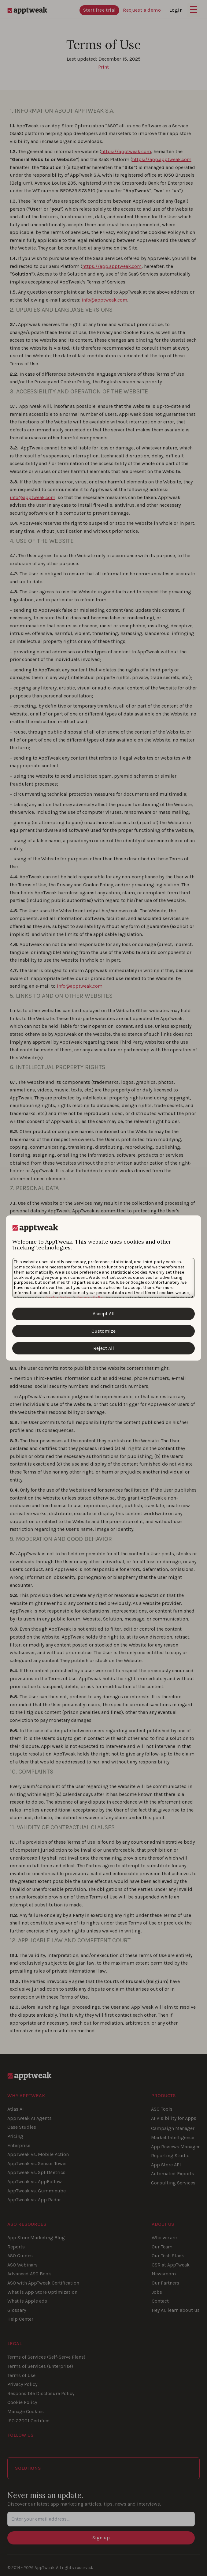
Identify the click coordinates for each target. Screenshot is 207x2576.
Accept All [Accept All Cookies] (104, 1313)
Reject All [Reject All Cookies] (103, 1348)
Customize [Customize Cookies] (103, 1331)
